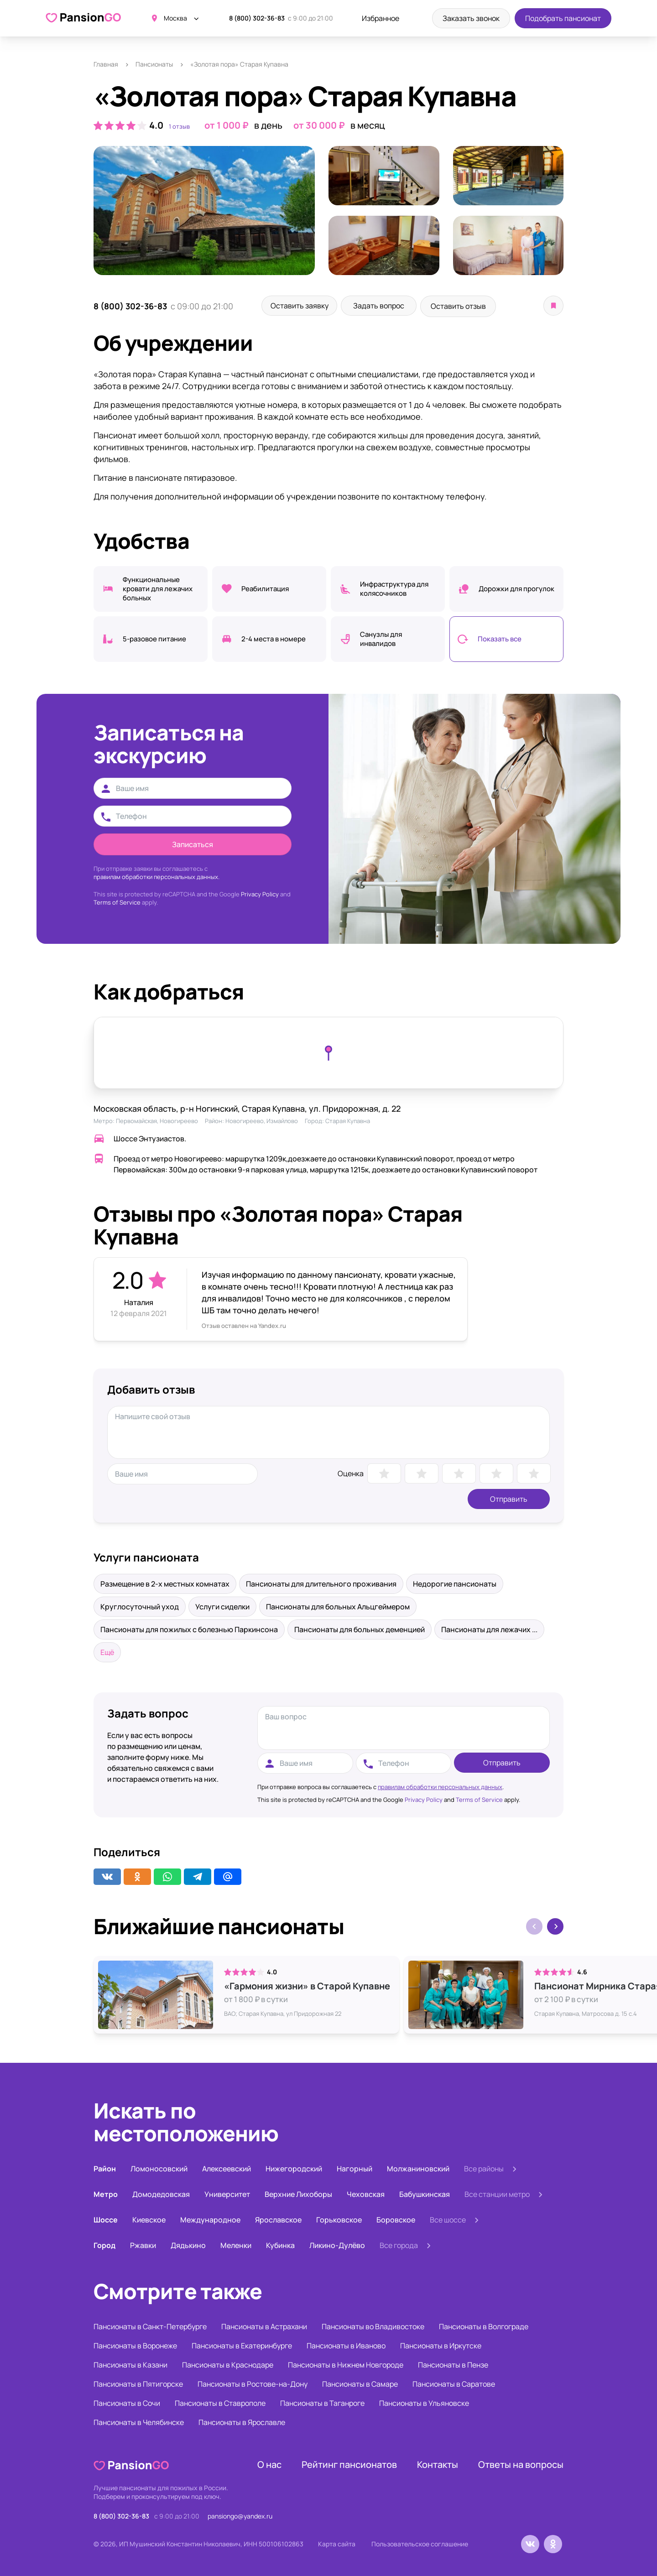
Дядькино (188, 2244)
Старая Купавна (347, 1119)
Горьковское (339, 2218)
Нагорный (354, 2167)
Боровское (395, 2218)
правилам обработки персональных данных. (156, 875)
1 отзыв (179, 126)
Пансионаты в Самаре (360, 2383)
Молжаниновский (418, 2167)
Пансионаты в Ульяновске (424, 2402)
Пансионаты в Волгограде (483, 2325)
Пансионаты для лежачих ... (489, 1628)
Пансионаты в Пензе (453, 2363)
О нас (269, 2463)
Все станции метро (497, 2193)
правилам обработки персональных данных (440, 1785)
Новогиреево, (245, 1119)
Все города (399, 2244)
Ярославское (278, 2218)
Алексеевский (226, 2167)
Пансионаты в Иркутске (440, 2344)
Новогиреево (179, 1119)
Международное (210, 2218)
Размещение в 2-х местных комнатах (164, 1582)
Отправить (508, 1498)
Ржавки (143, 2244)
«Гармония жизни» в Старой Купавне (307, 1985)
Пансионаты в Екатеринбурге (242, 2344)
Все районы (484, 2167)
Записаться (192, 843)
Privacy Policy (260, 893)
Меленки (235, 2244)
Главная (106, 64)
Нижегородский (294, 2167)
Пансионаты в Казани (130, 2363)
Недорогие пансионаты (454, 1582)
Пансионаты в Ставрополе (220, 2402)
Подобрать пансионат (563, 18)
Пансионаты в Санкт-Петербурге (150, 2325)
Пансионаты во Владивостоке (373, 2325)
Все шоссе (448, 2218)
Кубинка (280, 2244)
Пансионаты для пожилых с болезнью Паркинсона (189, 1628)
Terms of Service (117, 901)
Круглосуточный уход (139, 1605)
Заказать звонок (471, 18)
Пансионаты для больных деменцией (359, 1628)
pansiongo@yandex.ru (240, 2514)
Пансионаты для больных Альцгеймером (338, 1605)
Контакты (437, 2463)
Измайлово (282, 1119)
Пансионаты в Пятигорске (138, 2383)
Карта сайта (336, 2542)
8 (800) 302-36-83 (257, 18)
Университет (227, 2193)
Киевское (149, 2218)
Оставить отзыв (474, 306)
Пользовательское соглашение (419, 2542)
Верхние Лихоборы (298, 2193)
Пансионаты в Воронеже (135, 2344)
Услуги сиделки (222, 1605)
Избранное (380, 18)
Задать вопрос (388, 306)
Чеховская (366, 2193)
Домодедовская (161, 2193)
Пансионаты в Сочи (127, 2402)
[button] (555, 1925)
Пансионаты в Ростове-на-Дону (253, 2383)
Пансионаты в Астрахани (264, 2325)
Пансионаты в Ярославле (241, 2421)
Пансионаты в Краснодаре (227, 2363)
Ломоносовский (159, 2167)
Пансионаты (154, 64)
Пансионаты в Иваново (346, 2344)
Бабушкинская (424, 2193)
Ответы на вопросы (520, 2463)
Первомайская (136, 1119)
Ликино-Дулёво (337, 2244)
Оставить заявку (303, 306)
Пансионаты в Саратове (453, 2383)
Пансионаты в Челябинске (139, 2421)
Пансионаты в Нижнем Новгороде (345, 2363)
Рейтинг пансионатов (349, 2463)
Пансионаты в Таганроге (322, 2402)
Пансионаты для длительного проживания (321, 1582)
